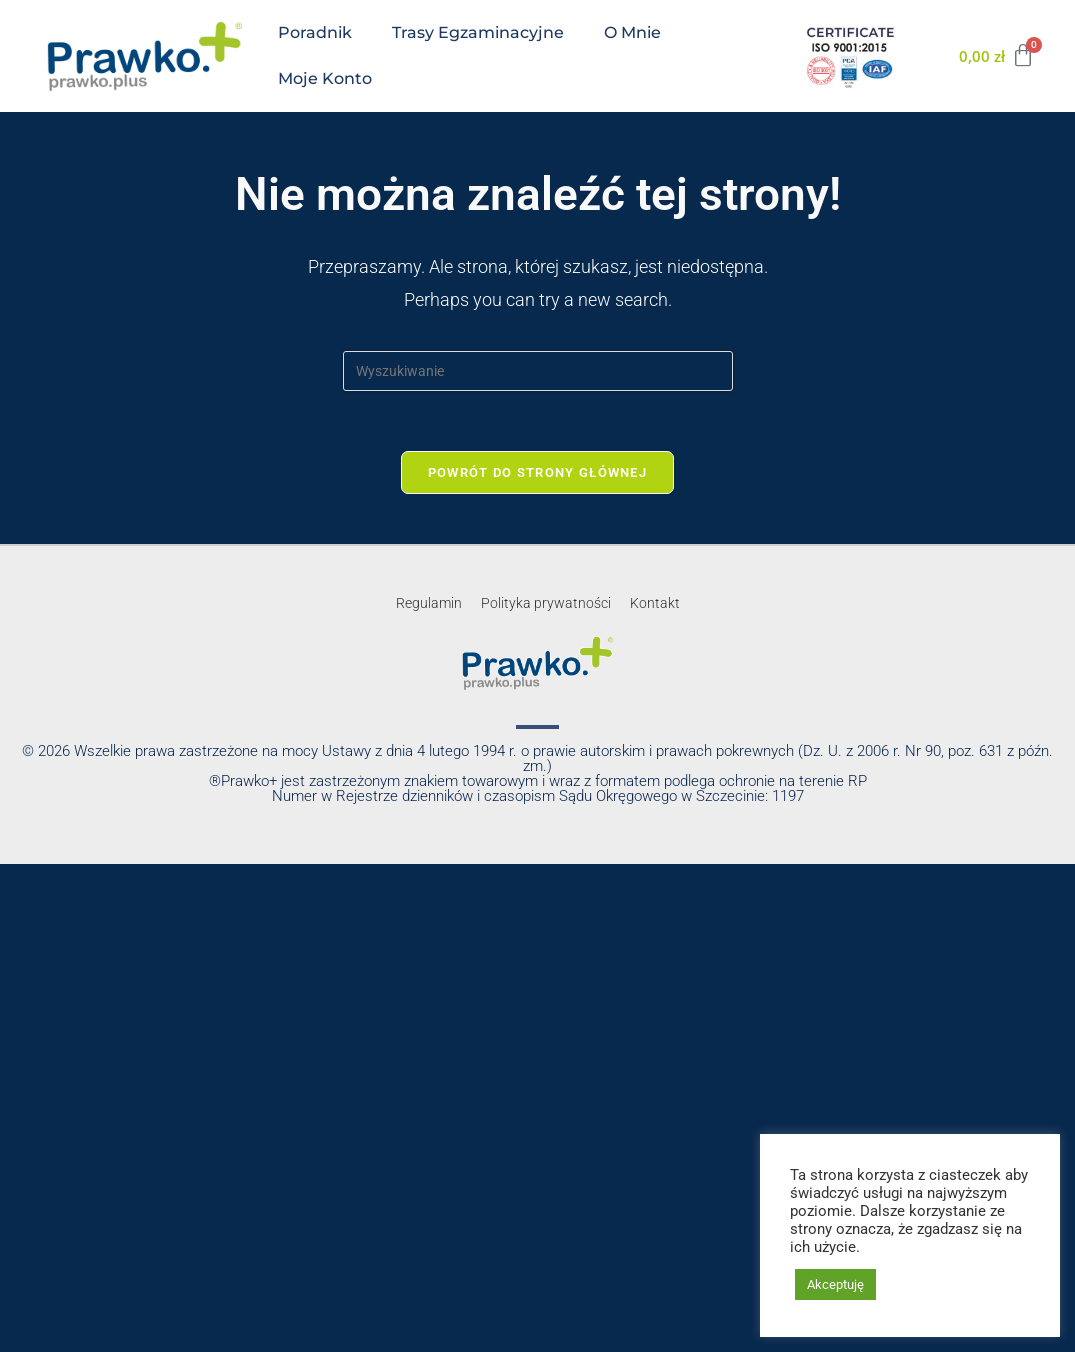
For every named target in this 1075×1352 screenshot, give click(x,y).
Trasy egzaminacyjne (478, 32)
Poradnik (315, 32)
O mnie (632, 32)
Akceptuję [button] (835, 1284)
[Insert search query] (538, 371)
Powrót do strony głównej (537, 472)
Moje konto (325, 78)
